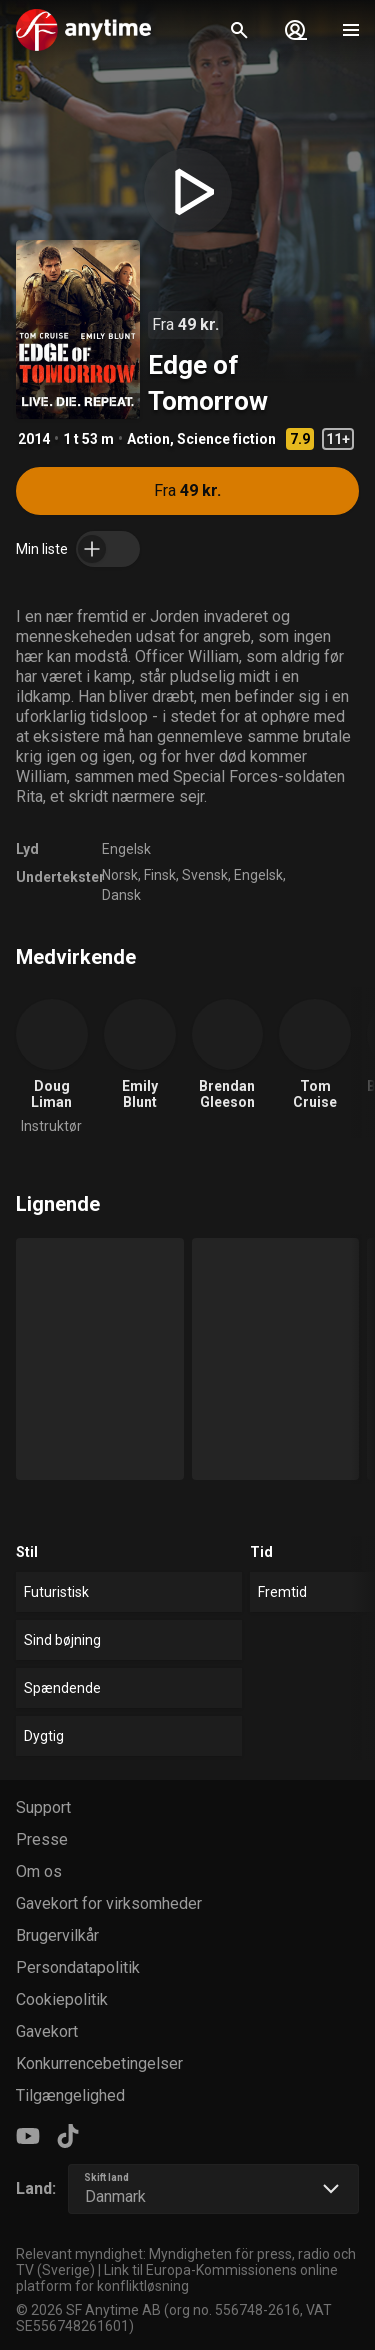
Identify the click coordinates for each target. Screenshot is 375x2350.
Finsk (160, 875)
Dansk (121, 895)
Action (148, 439)
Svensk (205, 875)
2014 (34, 439)
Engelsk (126, 849)
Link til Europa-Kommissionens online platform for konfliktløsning (177, 2278)
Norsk (120, 875)
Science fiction (226, 439)
